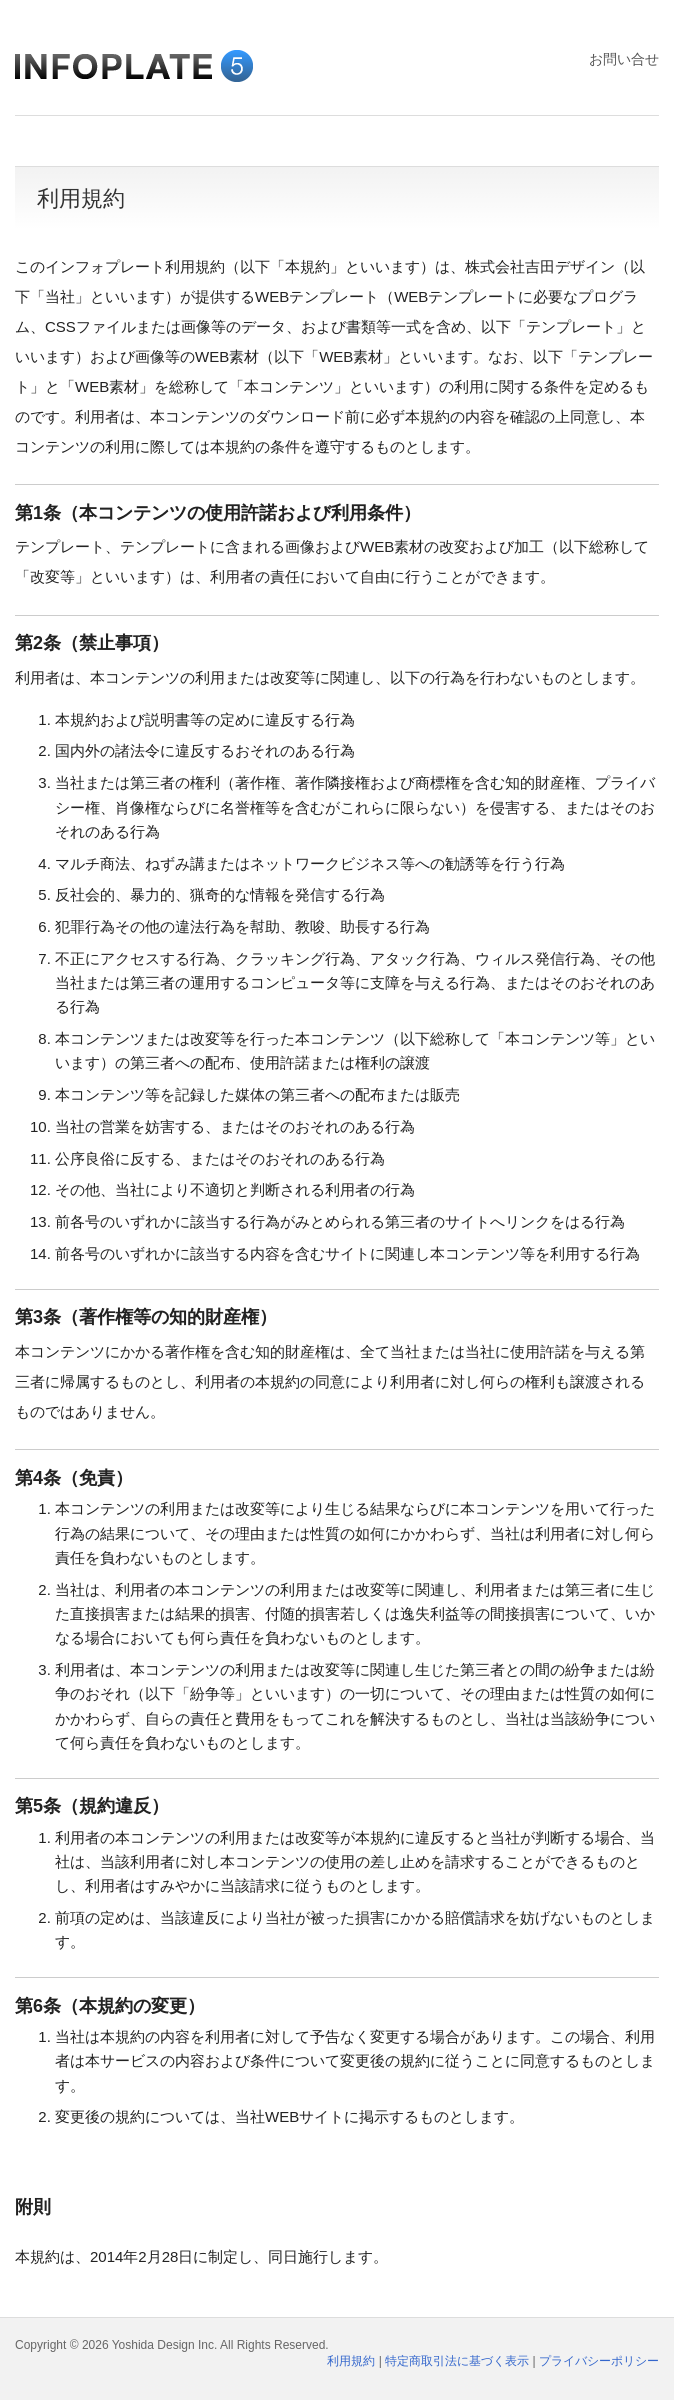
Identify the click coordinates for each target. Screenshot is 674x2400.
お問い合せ (624, 59)
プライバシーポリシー (599, 2361)
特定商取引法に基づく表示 (457, 2361)
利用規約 (351, 2361)
